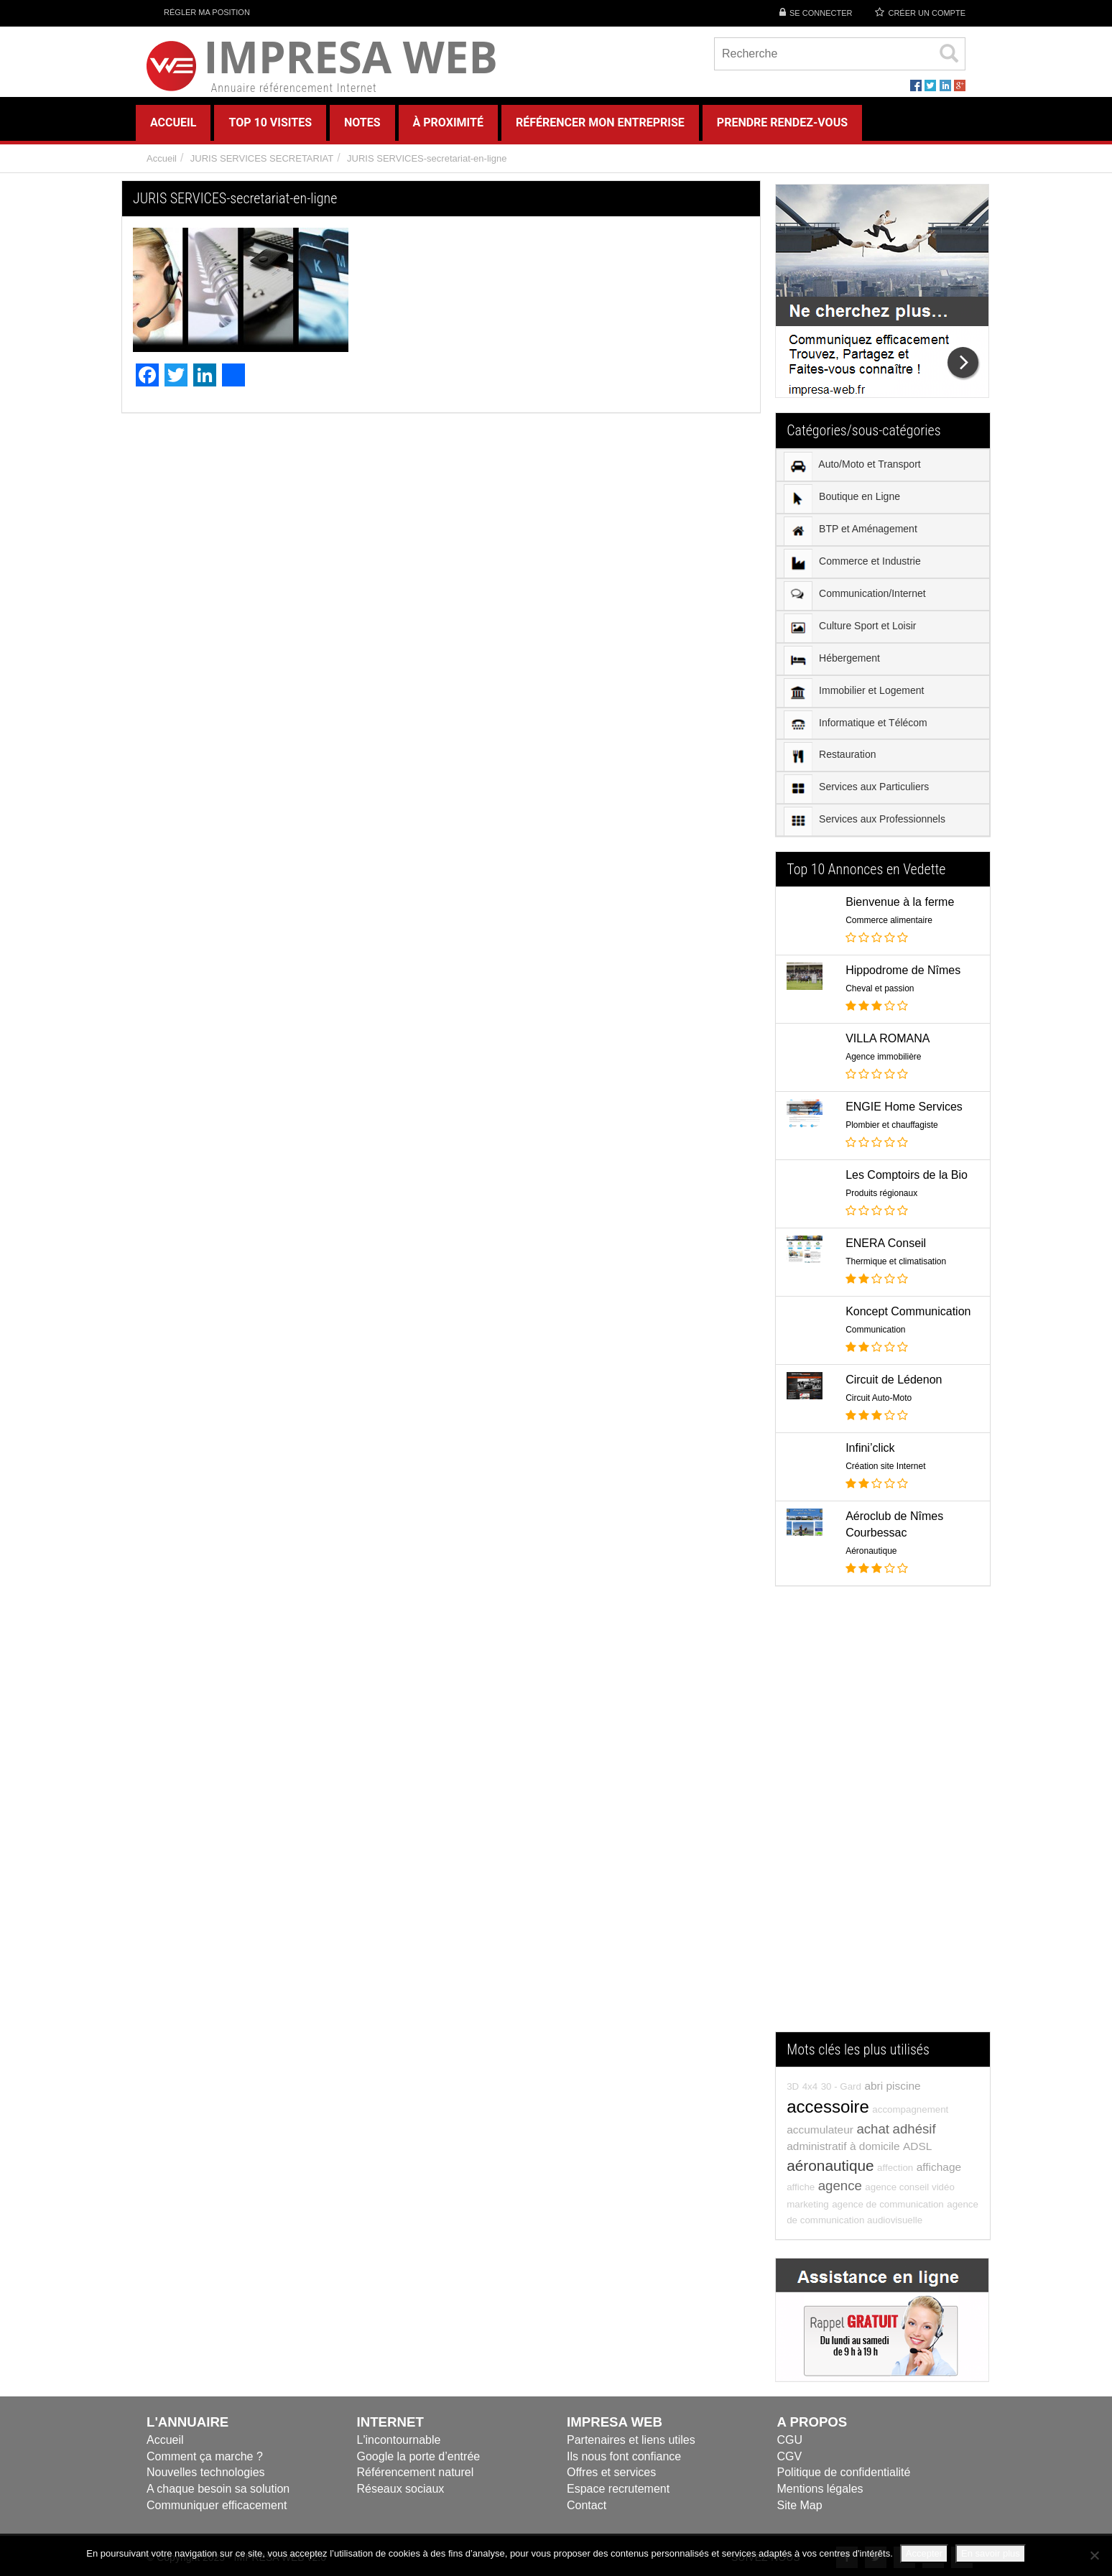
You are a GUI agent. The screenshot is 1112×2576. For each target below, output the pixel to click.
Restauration (830, 756)
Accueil (162, 158)
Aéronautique (870, 1551)
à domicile (875, 2146)
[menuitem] (883, 465)
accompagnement (910, 2109)
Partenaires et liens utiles (631, 2440)
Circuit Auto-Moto (878, 1398)
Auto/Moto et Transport (852, 466)
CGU (790, 2440)
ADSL (917, 2146)
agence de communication (888, 2204)
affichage (939, 2167)
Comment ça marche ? (205, 2456)
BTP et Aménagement (850, 530)
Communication (875, 1330)
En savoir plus (990, 2553)
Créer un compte (926, 13)
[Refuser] (1094, 2555)
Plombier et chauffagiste (891, 1125)
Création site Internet (885, 1466)
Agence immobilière (883, 1057)
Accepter (924, 2553)
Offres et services (611, 2472)
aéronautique (830, 2165)
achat (872, 2128)
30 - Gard (841, 2086)
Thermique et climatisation (895, 1261)
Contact (586, 2505)
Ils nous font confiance (624, 2456)
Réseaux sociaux (401, 2489)
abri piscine (892, 2086)
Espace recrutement (618, 2489)
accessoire (828, 2106)
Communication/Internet (855, 595)
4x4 (810, 2086)
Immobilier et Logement (854, 692)
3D (793, 2086)
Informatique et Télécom (855, 724)
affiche (801, 2187)
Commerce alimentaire (888, 920)
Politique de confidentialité (844, 2472)
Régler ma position (198, 12)
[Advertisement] (883, 1815)
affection (895, 2167)
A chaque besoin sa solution (218, 2489)
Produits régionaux (881, 1193)
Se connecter (820, 13)
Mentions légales (820, 2489)
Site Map (800, 2505)
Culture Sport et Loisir (850, 627)
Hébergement (832, 660)
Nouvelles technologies (206, 2472)
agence (840, 2185)
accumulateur (820, 2129)
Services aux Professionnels (864, 821)
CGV (789, 2456)
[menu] (883, 642)
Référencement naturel (415, 2472)
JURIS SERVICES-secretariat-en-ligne (426, 158)
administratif (816, 2146)
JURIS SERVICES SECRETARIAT (261, 158)
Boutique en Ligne (842, 498)
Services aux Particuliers (856, 788)
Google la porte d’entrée (419, 2456)
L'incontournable (399, 2440)
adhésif (914, 2128)
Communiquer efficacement (217, 2505)
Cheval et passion (879, 988)
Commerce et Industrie (852, 563)
